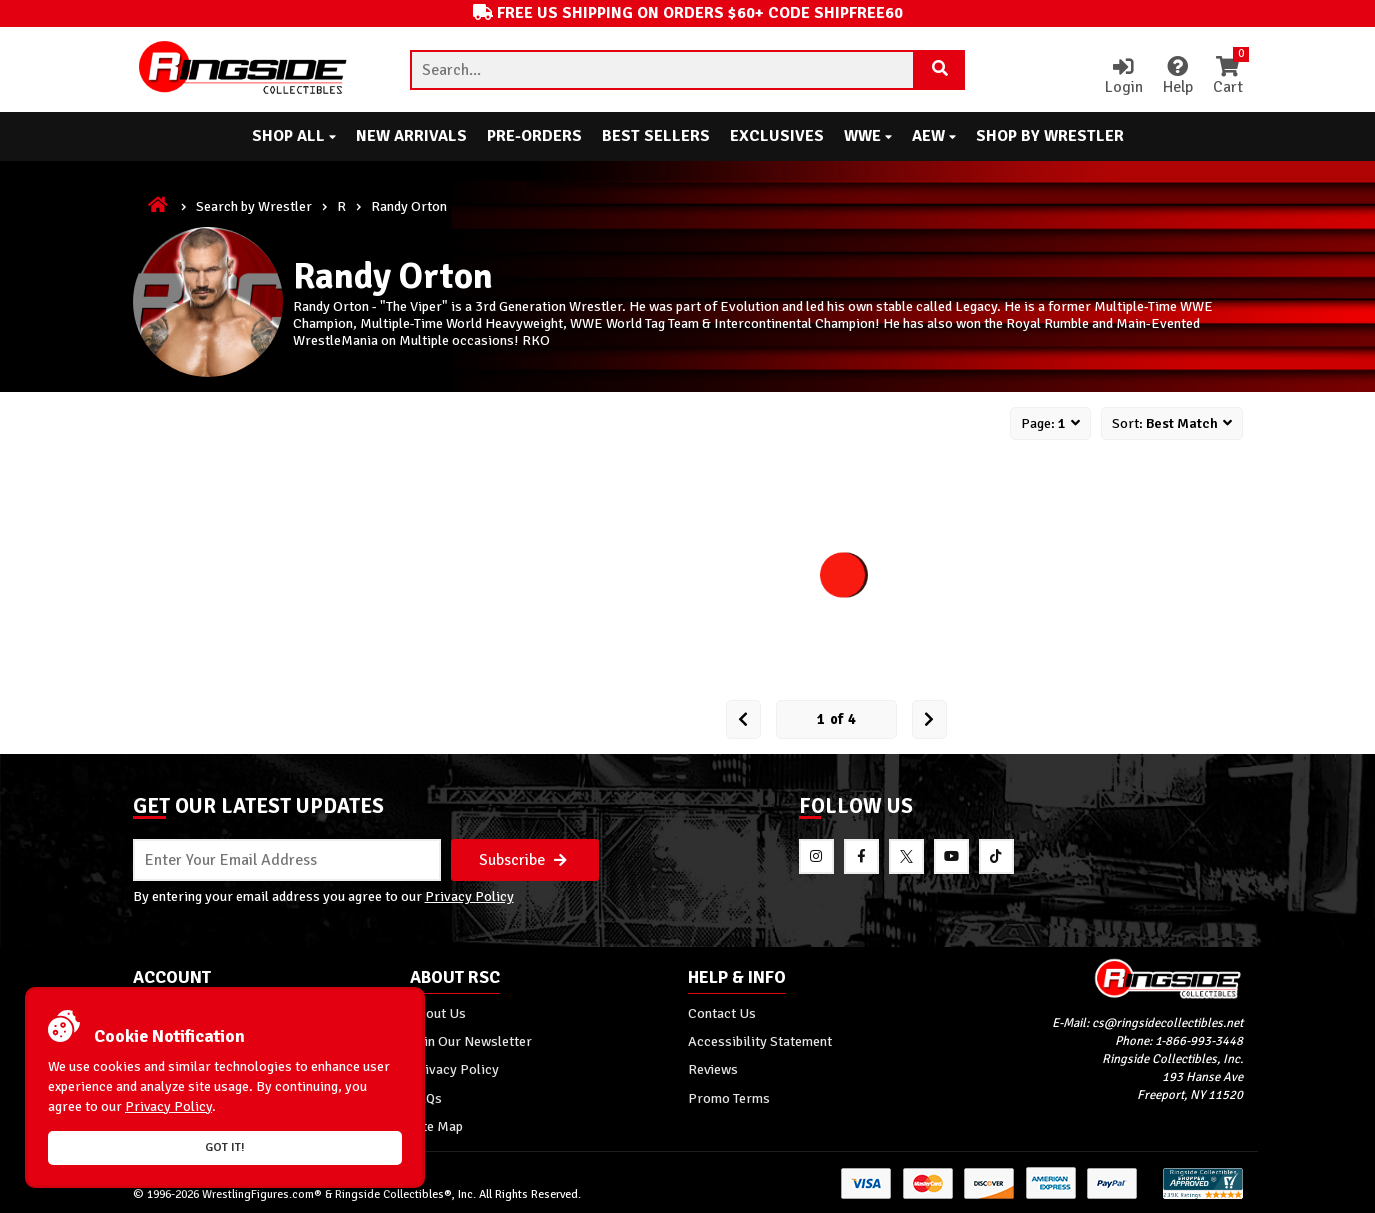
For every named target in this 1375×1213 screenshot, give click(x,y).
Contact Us (722, 1013)
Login (1124, 77)
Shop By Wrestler (1050, 136)
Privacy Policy (469, 896)
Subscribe (523, 860)
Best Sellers (656, 136)
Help (1178, 77)
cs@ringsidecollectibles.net (1167, 1023)
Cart (1228, 77)
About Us (438, 1013)
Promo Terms (729, 1098)
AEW (934, 136)
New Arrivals (411, 136)
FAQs (426, 1098)
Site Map (436, 1126)
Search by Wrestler (254, 206)
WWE (868, 136)
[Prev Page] (743, 719)
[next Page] (929, 719)
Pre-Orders (534, 136)
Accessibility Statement (760, 1041)
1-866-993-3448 (1199, 1041)
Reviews (713, 1069)
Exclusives (777, 136)
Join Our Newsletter (471, 1041)
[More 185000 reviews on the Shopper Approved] (1203, 1195)
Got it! (225, 1147)
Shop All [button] (294, 136)
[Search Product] (940, 70)
